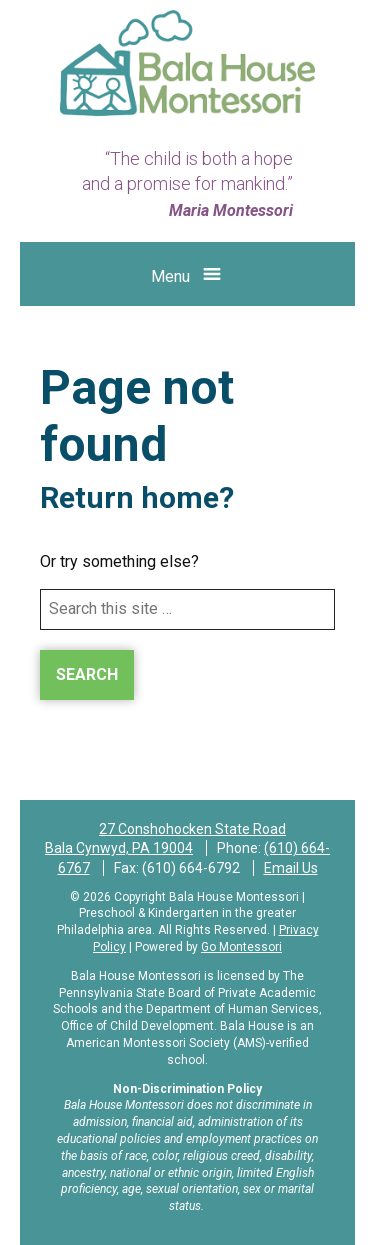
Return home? (137, 497)
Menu (170, 276)
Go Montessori (241, 947)
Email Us (291, 868)
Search (87, 674)
